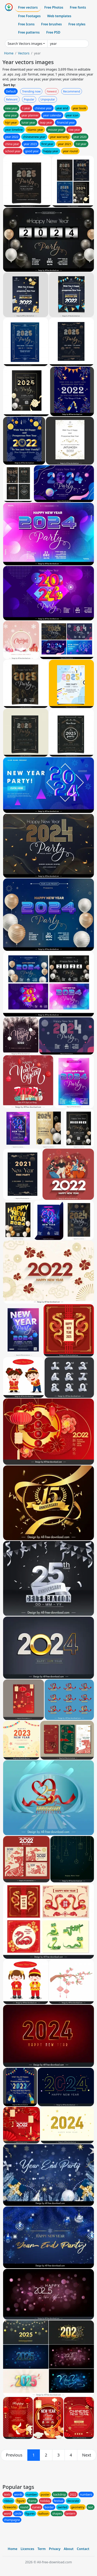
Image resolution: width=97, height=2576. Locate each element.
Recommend (71, 91)
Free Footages (29, 16)
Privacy (54, 2549)
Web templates (59, 16)
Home (9, 53)
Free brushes (51, 24)
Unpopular (47, 99)
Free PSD (53, 32)
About (68, 2549)
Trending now (31, 91)
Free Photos (53, 7)
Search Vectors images (25, 43)
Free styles (76, 24)
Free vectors (28, 7)
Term (41, 2549)
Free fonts (78, 7)
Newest (52, 91)
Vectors (23, 53)
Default (11, 91)
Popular (29, 99)
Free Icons (26, 24)
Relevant (12, 99)
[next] (86, 2455)
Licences (27, 2549)
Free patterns (29, 32)
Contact (83, 2549)
